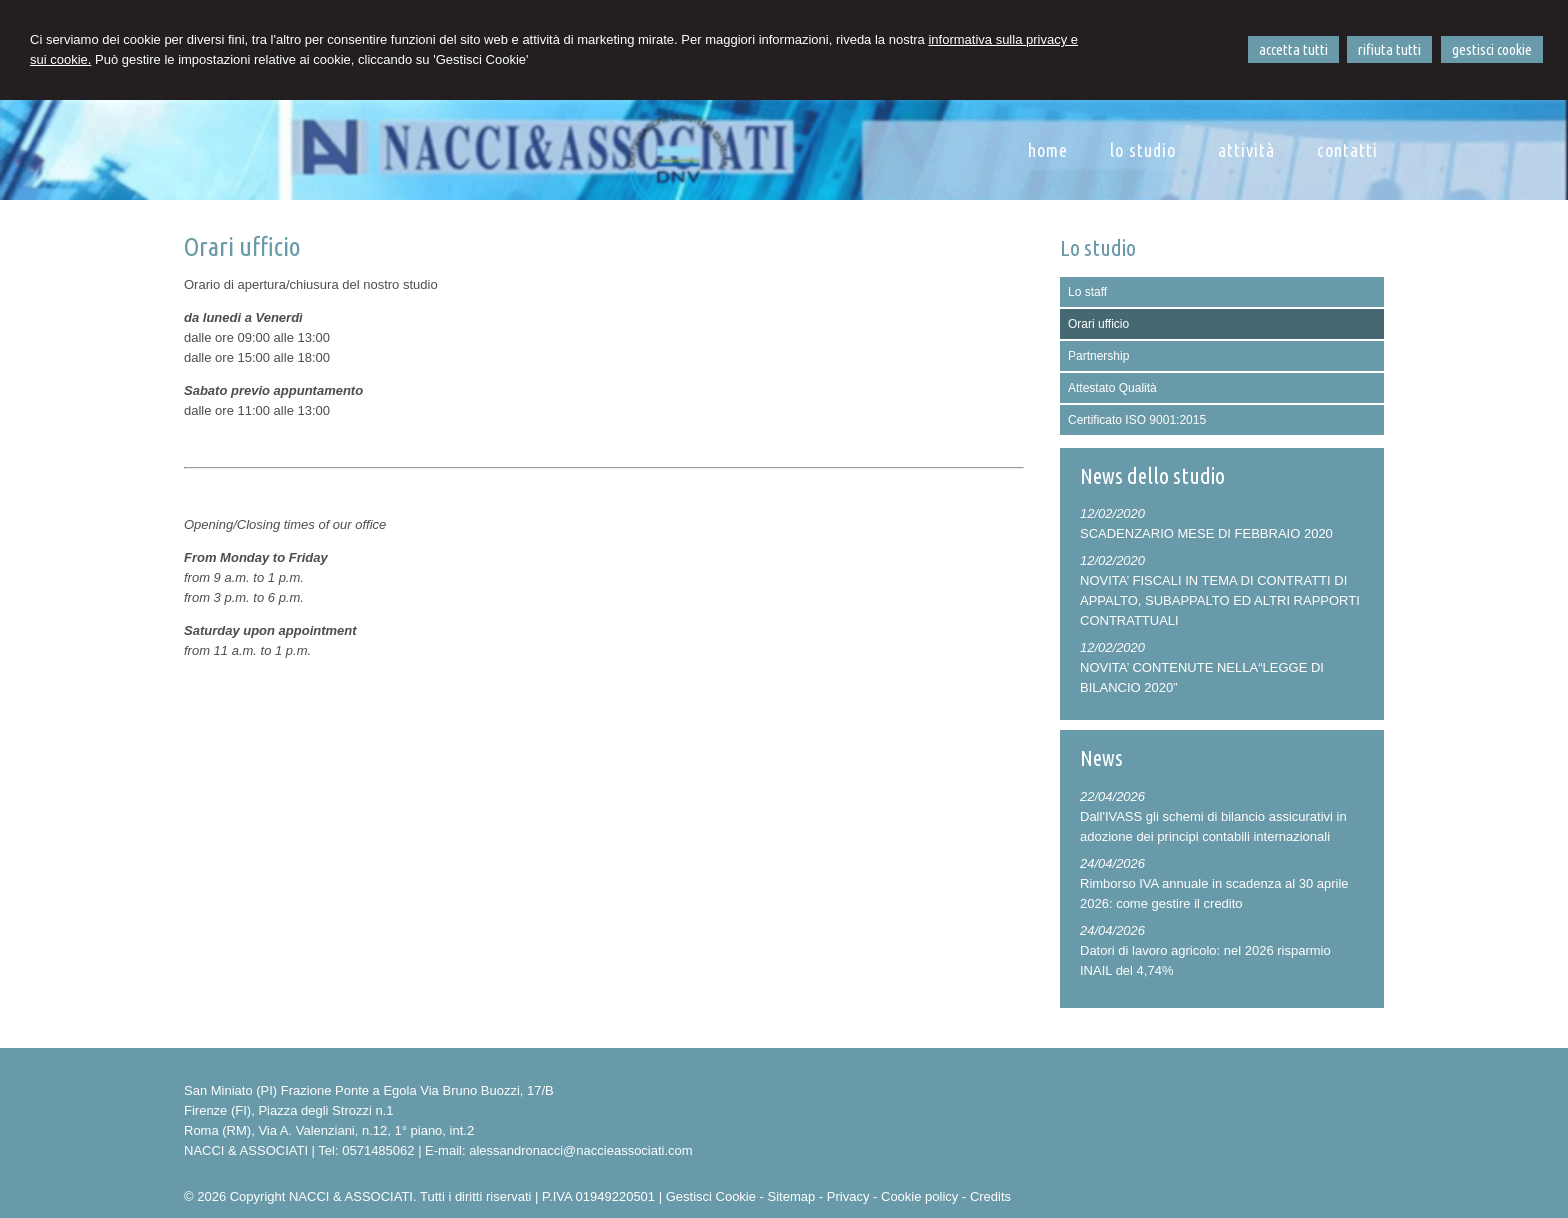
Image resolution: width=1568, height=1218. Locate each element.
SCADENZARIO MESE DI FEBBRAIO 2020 (1206, 533)
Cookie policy (919, 1196)
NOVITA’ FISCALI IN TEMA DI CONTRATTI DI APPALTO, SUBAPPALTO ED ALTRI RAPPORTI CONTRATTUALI (1220, 600)
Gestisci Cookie (711, 1196)
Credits (990, 1196)
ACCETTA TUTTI (1293, 49)
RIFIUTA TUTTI (1389, 49)
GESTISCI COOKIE (1492, 49)
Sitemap (792, 1196)
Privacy (848, 1196)
